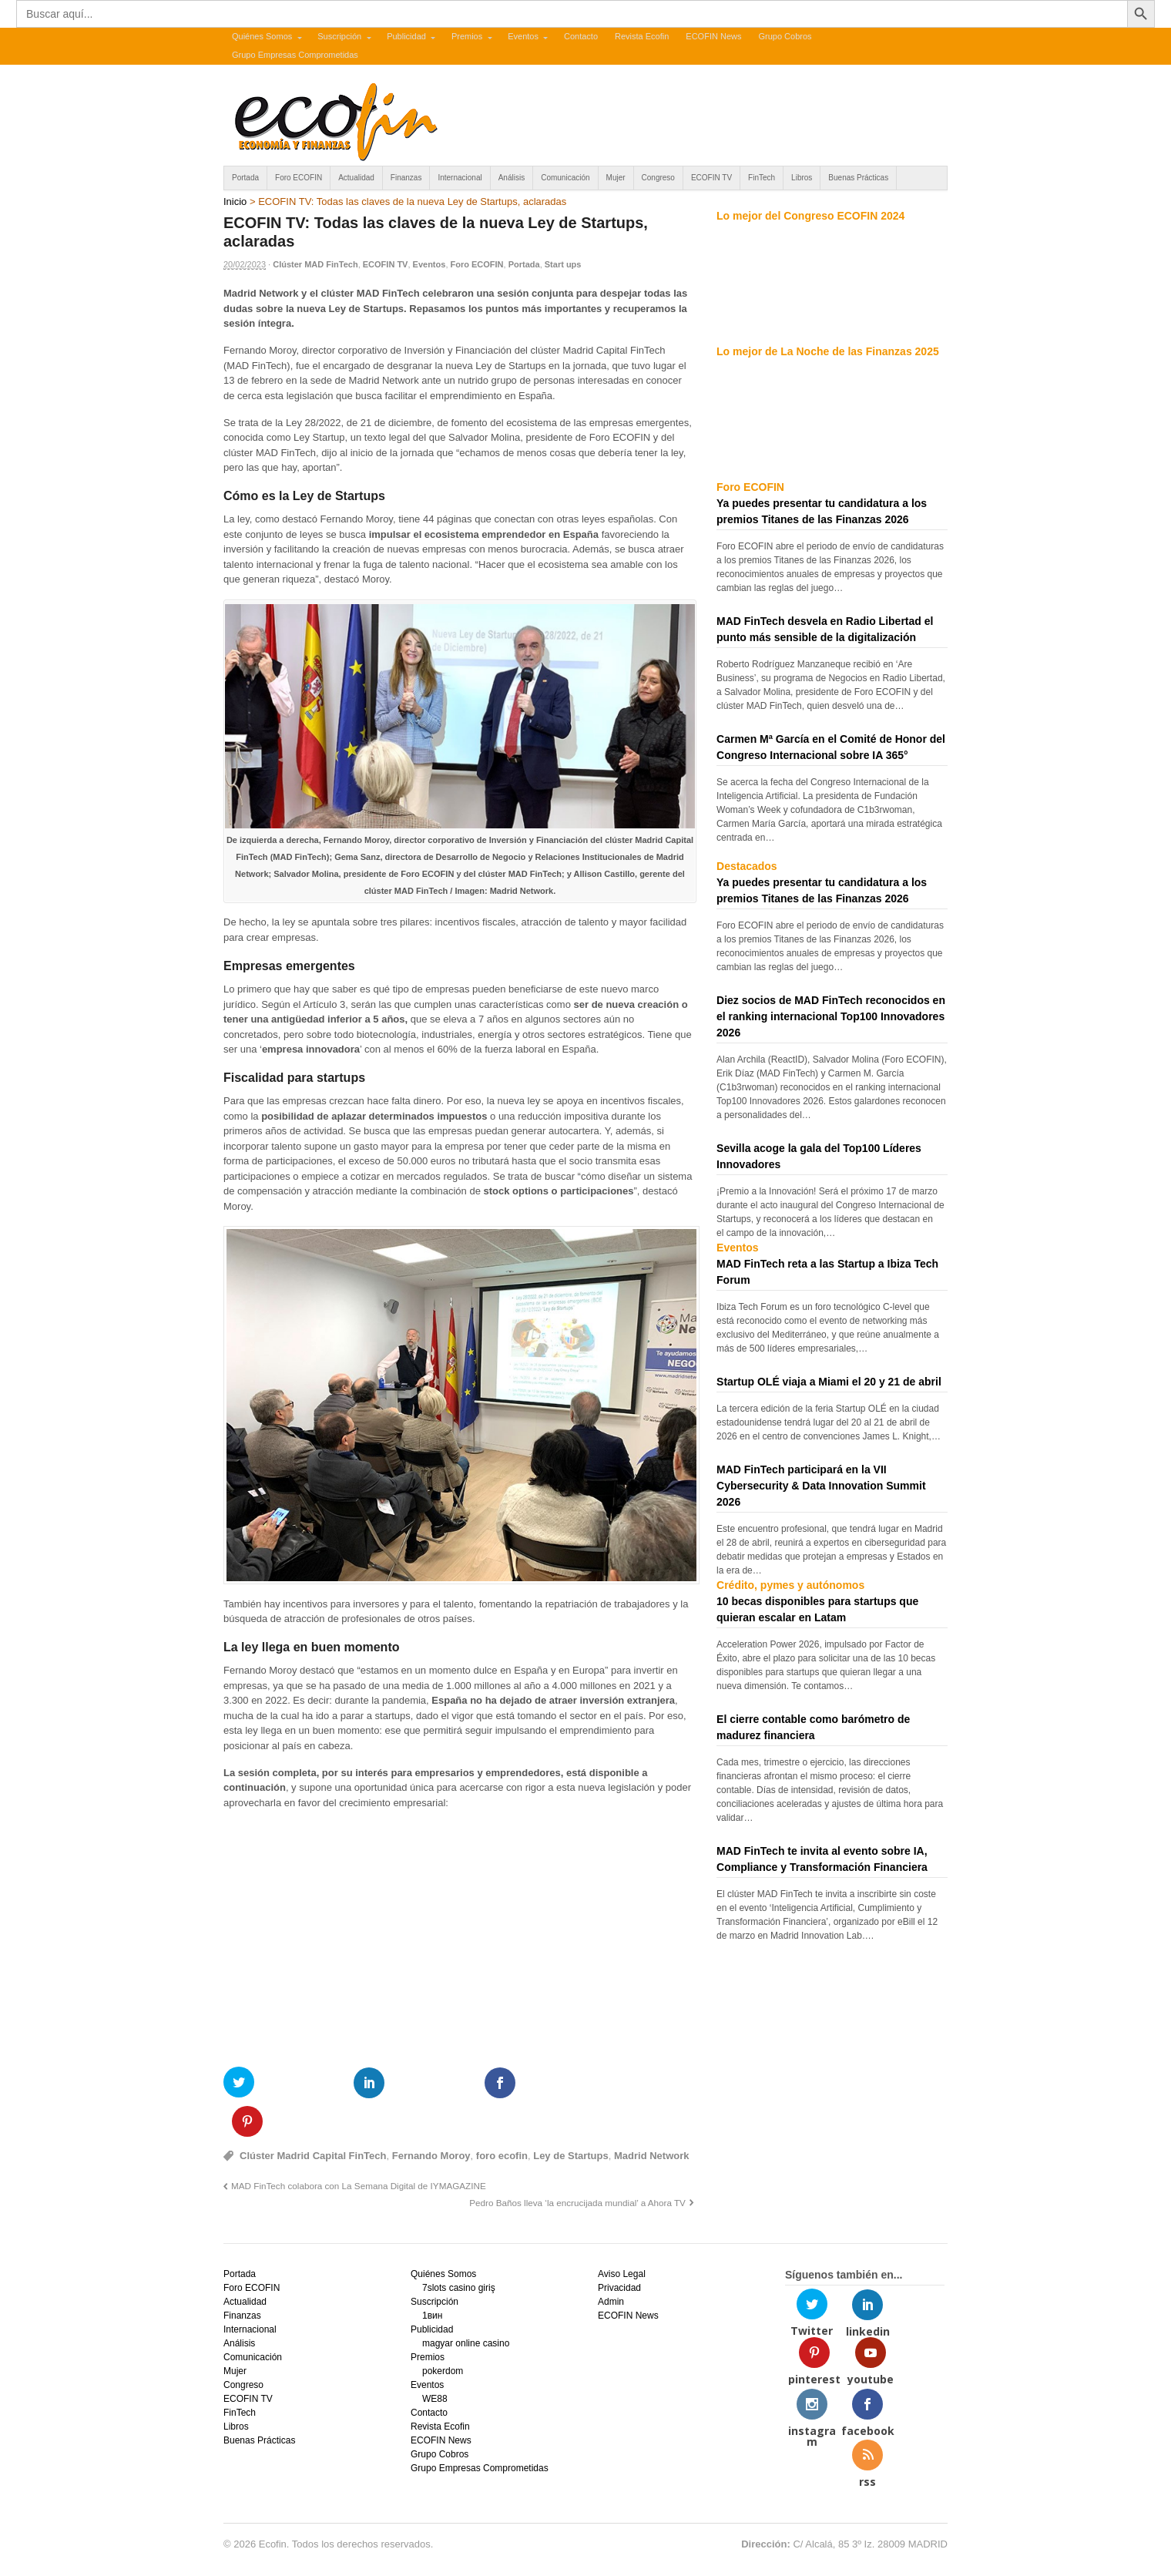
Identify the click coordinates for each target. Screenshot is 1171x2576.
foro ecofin (502, 2116)
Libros (801, 177)
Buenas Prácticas (858, 177)
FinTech (761, 177)
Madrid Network (652, 2116)
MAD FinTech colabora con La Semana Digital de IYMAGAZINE (358, 2147)
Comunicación (565, 177)
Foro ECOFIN (298, 177)
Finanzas (406, 177)
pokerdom (442, 2332)
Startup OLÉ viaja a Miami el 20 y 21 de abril (828, 1381)
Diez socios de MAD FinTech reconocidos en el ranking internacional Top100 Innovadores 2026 (830, 1016)
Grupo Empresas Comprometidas (295, 54)
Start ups (563, 264)
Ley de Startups (571, 2116)
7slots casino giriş (458, 2249)
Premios (466, 36)
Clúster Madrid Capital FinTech (313, 2116)
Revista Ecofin (642, 36)
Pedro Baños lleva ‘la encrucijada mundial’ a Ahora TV (577, 2163)
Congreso (658, 177)
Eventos (523, 36)
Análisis (511, 177)
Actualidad (356, 177)
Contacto (581, 36)
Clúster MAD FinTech (315, 264)
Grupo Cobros (784, 36)
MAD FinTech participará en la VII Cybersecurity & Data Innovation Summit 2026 (821, 1485)
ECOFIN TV (711, 177)
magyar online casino (465, 2304)
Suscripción (339, 36)
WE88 (435, 2360)
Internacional (459, 177)
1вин (432, 2277)
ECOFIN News (713, 36)
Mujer (616, 177)
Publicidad (406, 36)
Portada (245, 177)
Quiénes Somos (262, 36)
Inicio (235, 201)
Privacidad (619, 2249)
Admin (611, 2263)
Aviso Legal (622, 2235)
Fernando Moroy (431, 2116)
